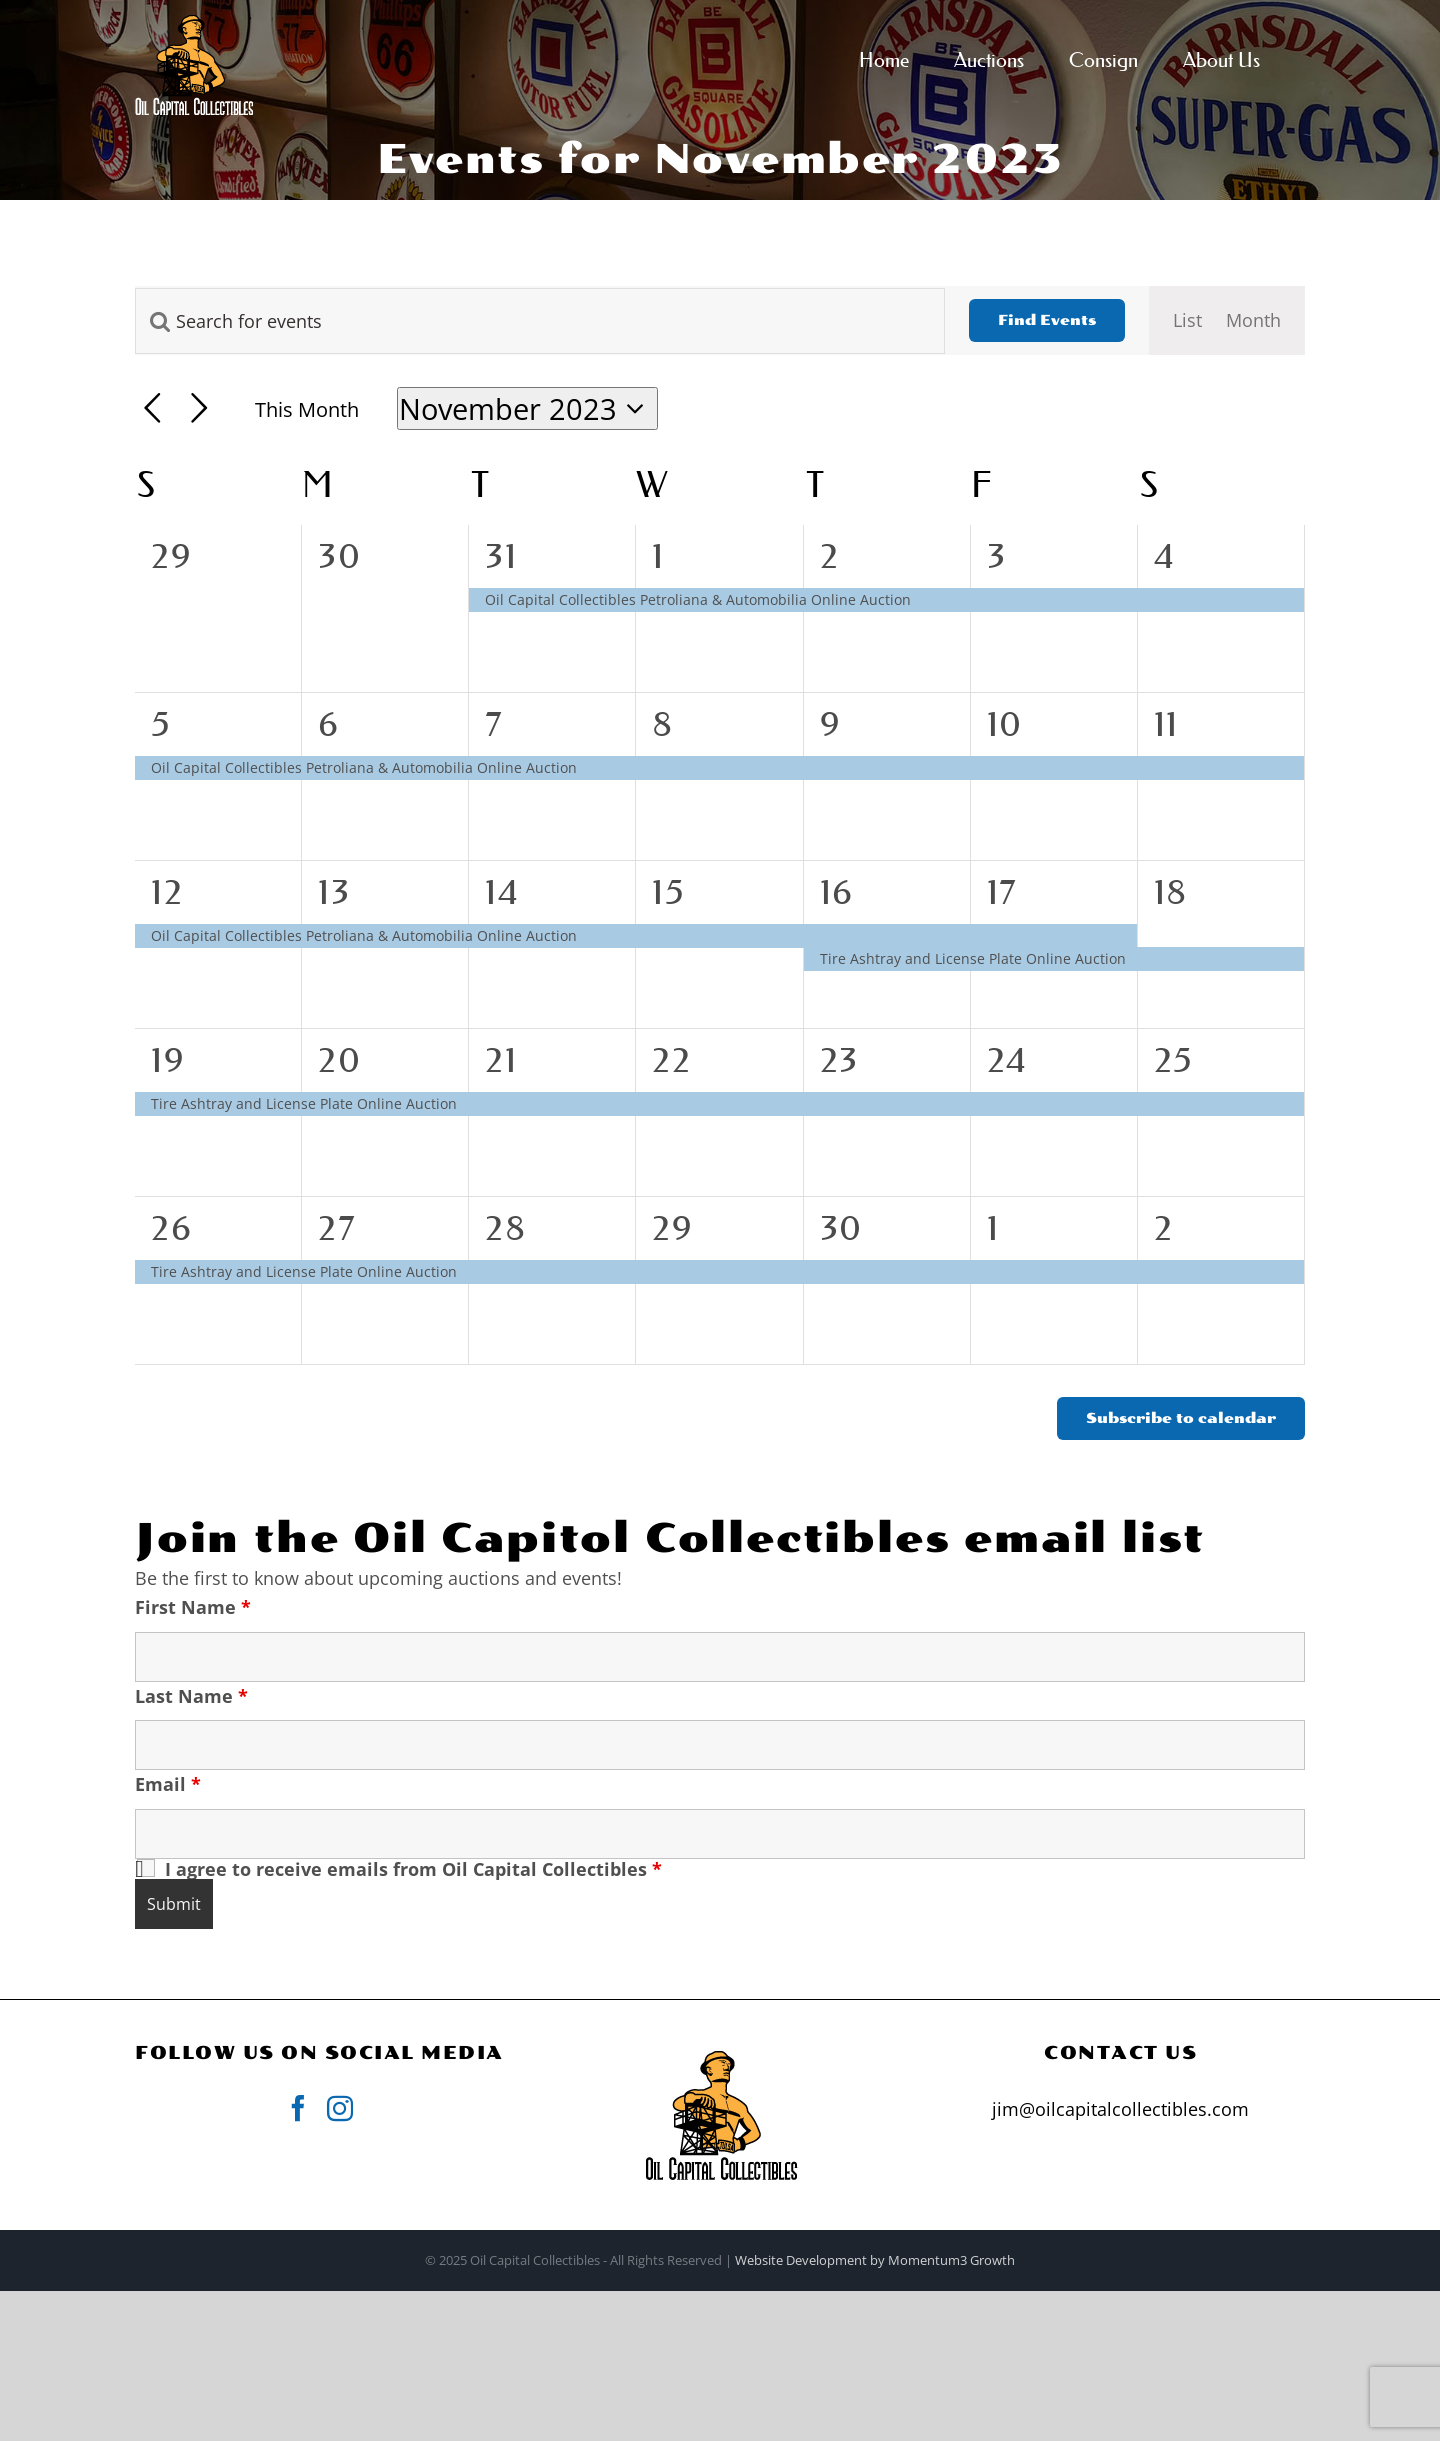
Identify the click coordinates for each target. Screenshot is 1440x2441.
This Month (307, 409)
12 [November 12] (167, 892)
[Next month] (199, 408)
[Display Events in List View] (1187, 320)
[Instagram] (340, 2108)
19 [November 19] (168, 1060)
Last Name (191, 1696)
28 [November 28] (505, 1228)
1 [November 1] (658, 556)
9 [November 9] (831, 724)
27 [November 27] (337, 1228)
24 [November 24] (1007, 1060)
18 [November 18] (1171, 892)
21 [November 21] (501, 1060)
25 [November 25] (1174, 1060)
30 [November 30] (841, 1228)
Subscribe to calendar (1181, 1418)
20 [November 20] (339, 1060)
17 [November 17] (1002, 892)
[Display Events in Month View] (1253, 320)
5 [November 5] (161, 724)
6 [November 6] (329, 724)
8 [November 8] (663, 724)
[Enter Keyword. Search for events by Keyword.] (540, 321)
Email (168, 1784)
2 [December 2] (1164, 1228)
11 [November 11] (1166, 724)
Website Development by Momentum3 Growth (875, 2260)
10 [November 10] (1005, 724)
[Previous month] (152, 408)
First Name (193, 1607)
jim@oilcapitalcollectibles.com (1120, 2109)
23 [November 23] (839, 1060)
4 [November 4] (1165, 556)
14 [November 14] (502, 892)
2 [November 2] (830, 556)
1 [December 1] (993, 1228)
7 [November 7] (494, 724)
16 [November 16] (837, 892)
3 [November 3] (997, 556)
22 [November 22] (671, 1060)
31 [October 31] (501, 556)
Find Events (1047, 320)
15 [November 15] (668, 892)
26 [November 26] (171, 1228)
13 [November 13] (334, 892)
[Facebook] (298, 2108)
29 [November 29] (672, 1228)
